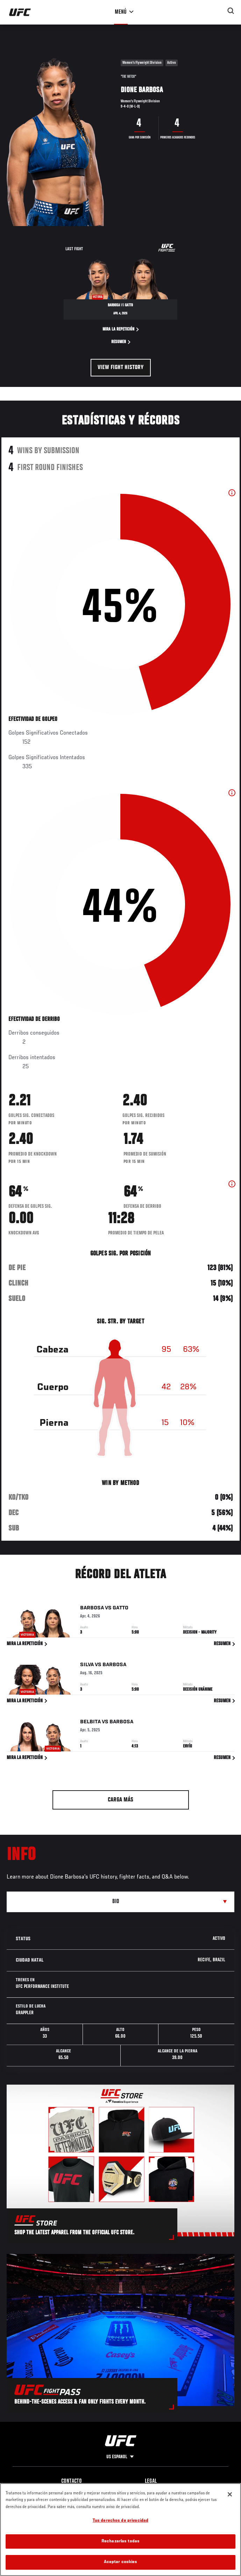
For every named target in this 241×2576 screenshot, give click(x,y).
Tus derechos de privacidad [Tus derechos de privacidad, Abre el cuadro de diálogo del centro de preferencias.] (120, 2521)
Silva (87, 1666)
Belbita (90, 1723)
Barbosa (92, 1609)
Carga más (120, 1800)
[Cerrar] (230, 2494)
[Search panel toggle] (231, 11)
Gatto (120, 1609)
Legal (151, 2481)
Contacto (71, 2481)
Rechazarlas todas (120, 2541)
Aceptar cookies (120, 2562)
